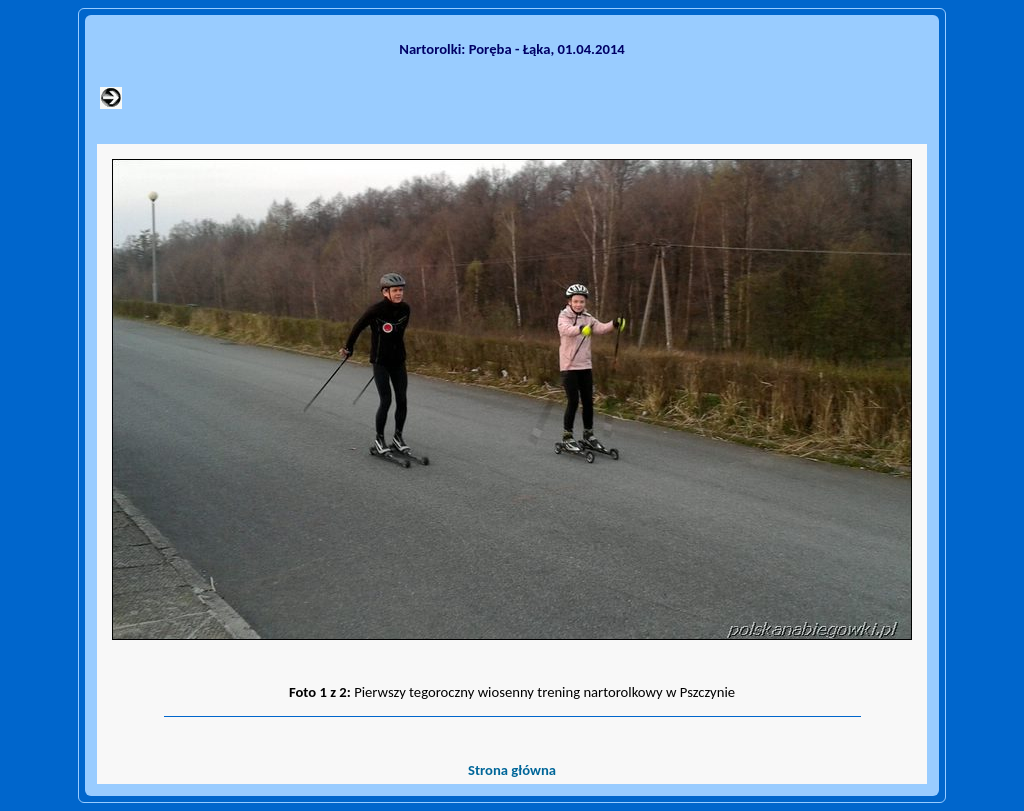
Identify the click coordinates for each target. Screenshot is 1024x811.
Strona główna (512, 770)
